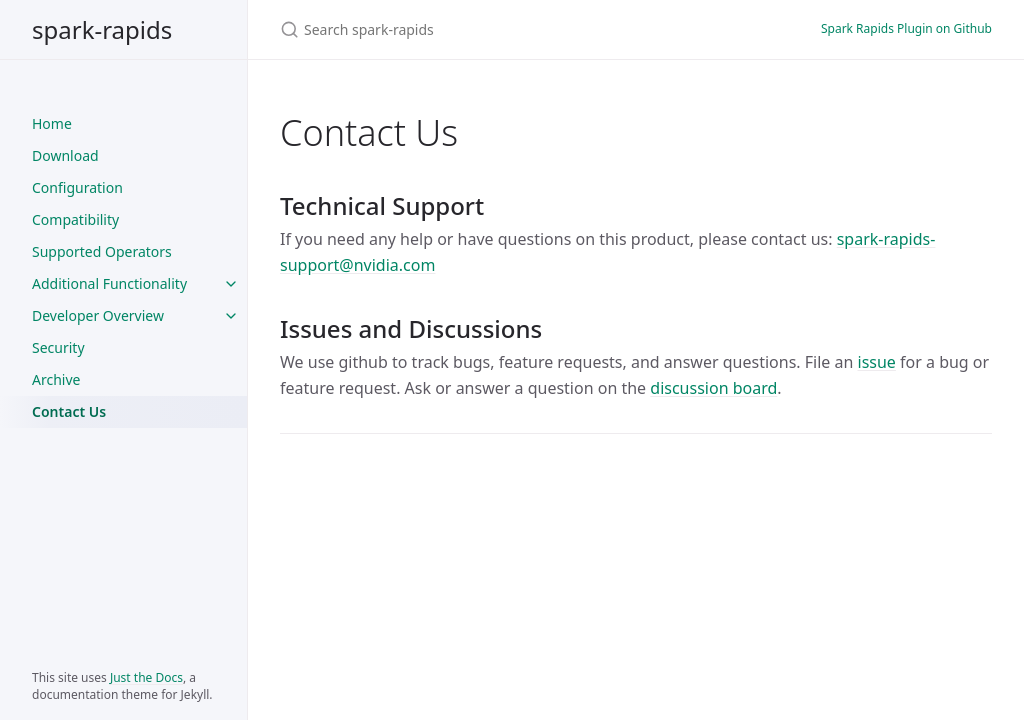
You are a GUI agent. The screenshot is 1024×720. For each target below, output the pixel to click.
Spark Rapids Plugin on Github (906, 28)
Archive (56, 379)
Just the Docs (146, 677)
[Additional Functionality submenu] (231, 284)
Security (58, 347)
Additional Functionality (109, 283)
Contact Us (69, 411)
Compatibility (75, 219)
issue (877, 362)
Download (65, 155)
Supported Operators (102, 251)
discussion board (713, 388)
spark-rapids (102, 29)
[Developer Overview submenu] (231, 316)
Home (52, 123)
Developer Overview (98, 315)
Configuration (77, 187)
